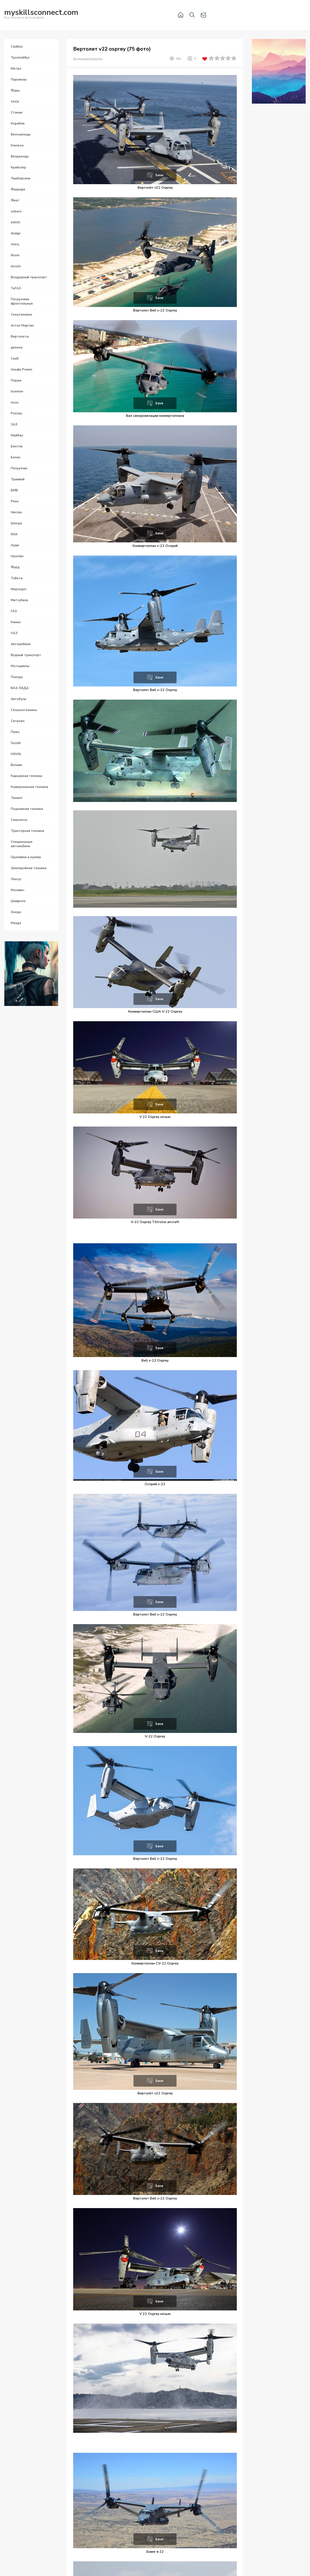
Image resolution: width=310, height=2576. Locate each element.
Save (159, 175)
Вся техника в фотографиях (41, 15)
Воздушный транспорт (88, 59)
